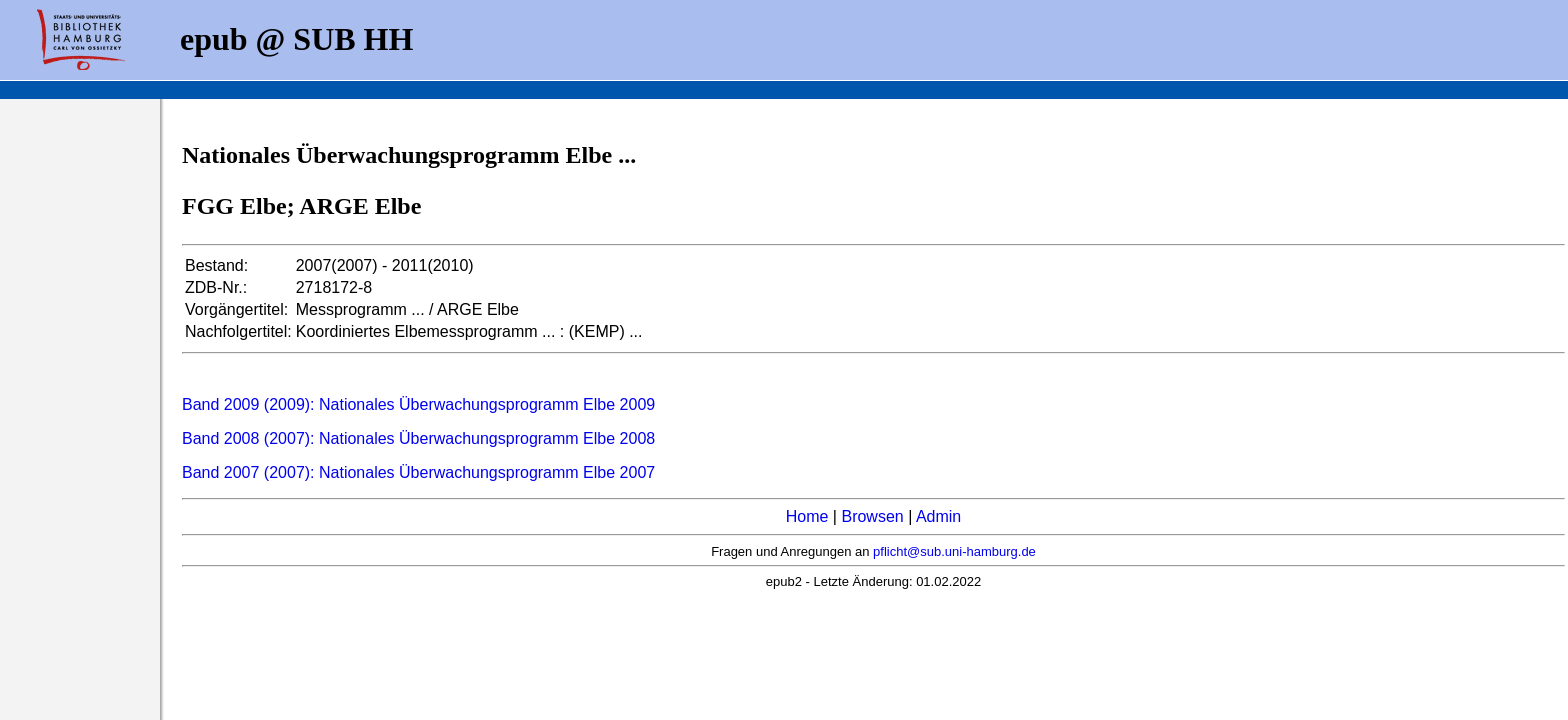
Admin (938, 516)
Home (807, 516)
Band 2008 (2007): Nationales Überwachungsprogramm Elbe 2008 (418, 438)
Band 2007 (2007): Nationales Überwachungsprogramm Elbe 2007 (418, 472)
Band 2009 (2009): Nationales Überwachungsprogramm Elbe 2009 (418, 404)
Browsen (872, 516)
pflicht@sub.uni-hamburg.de (954, 551)
